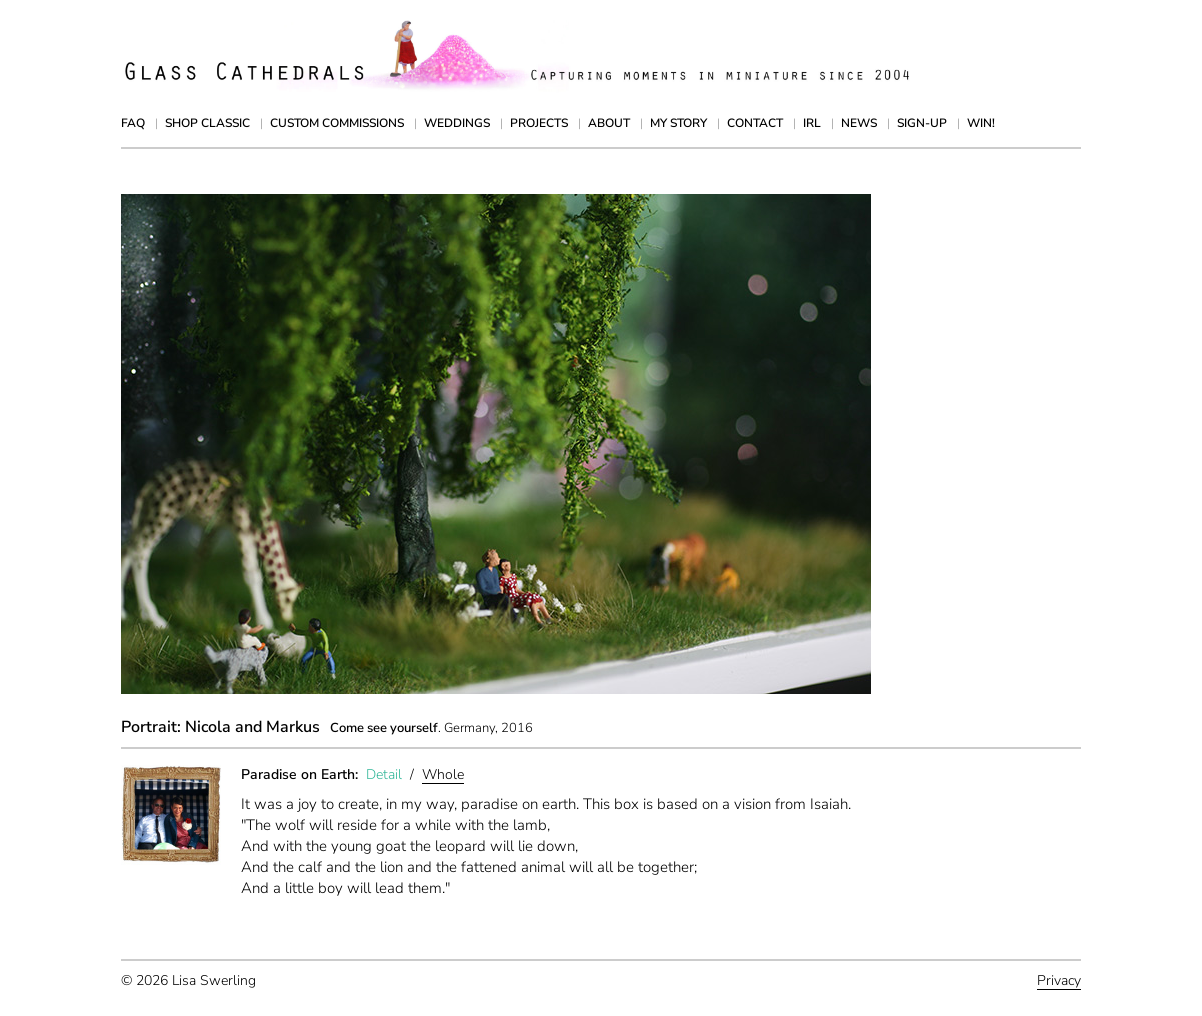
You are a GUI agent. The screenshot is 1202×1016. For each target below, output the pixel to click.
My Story (678, 123)
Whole (443, 774)
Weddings (457, 123)
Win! (981, 123)
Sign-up (922, 123)
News (859, 123)
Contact (755, 123)
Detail (384, 774)
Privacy (1059, 980)
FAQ (133, 123)
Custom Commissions (337, 123)
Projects (539, 123)
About (609, 123)
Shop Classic (207, 123)
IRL (812, 123)
